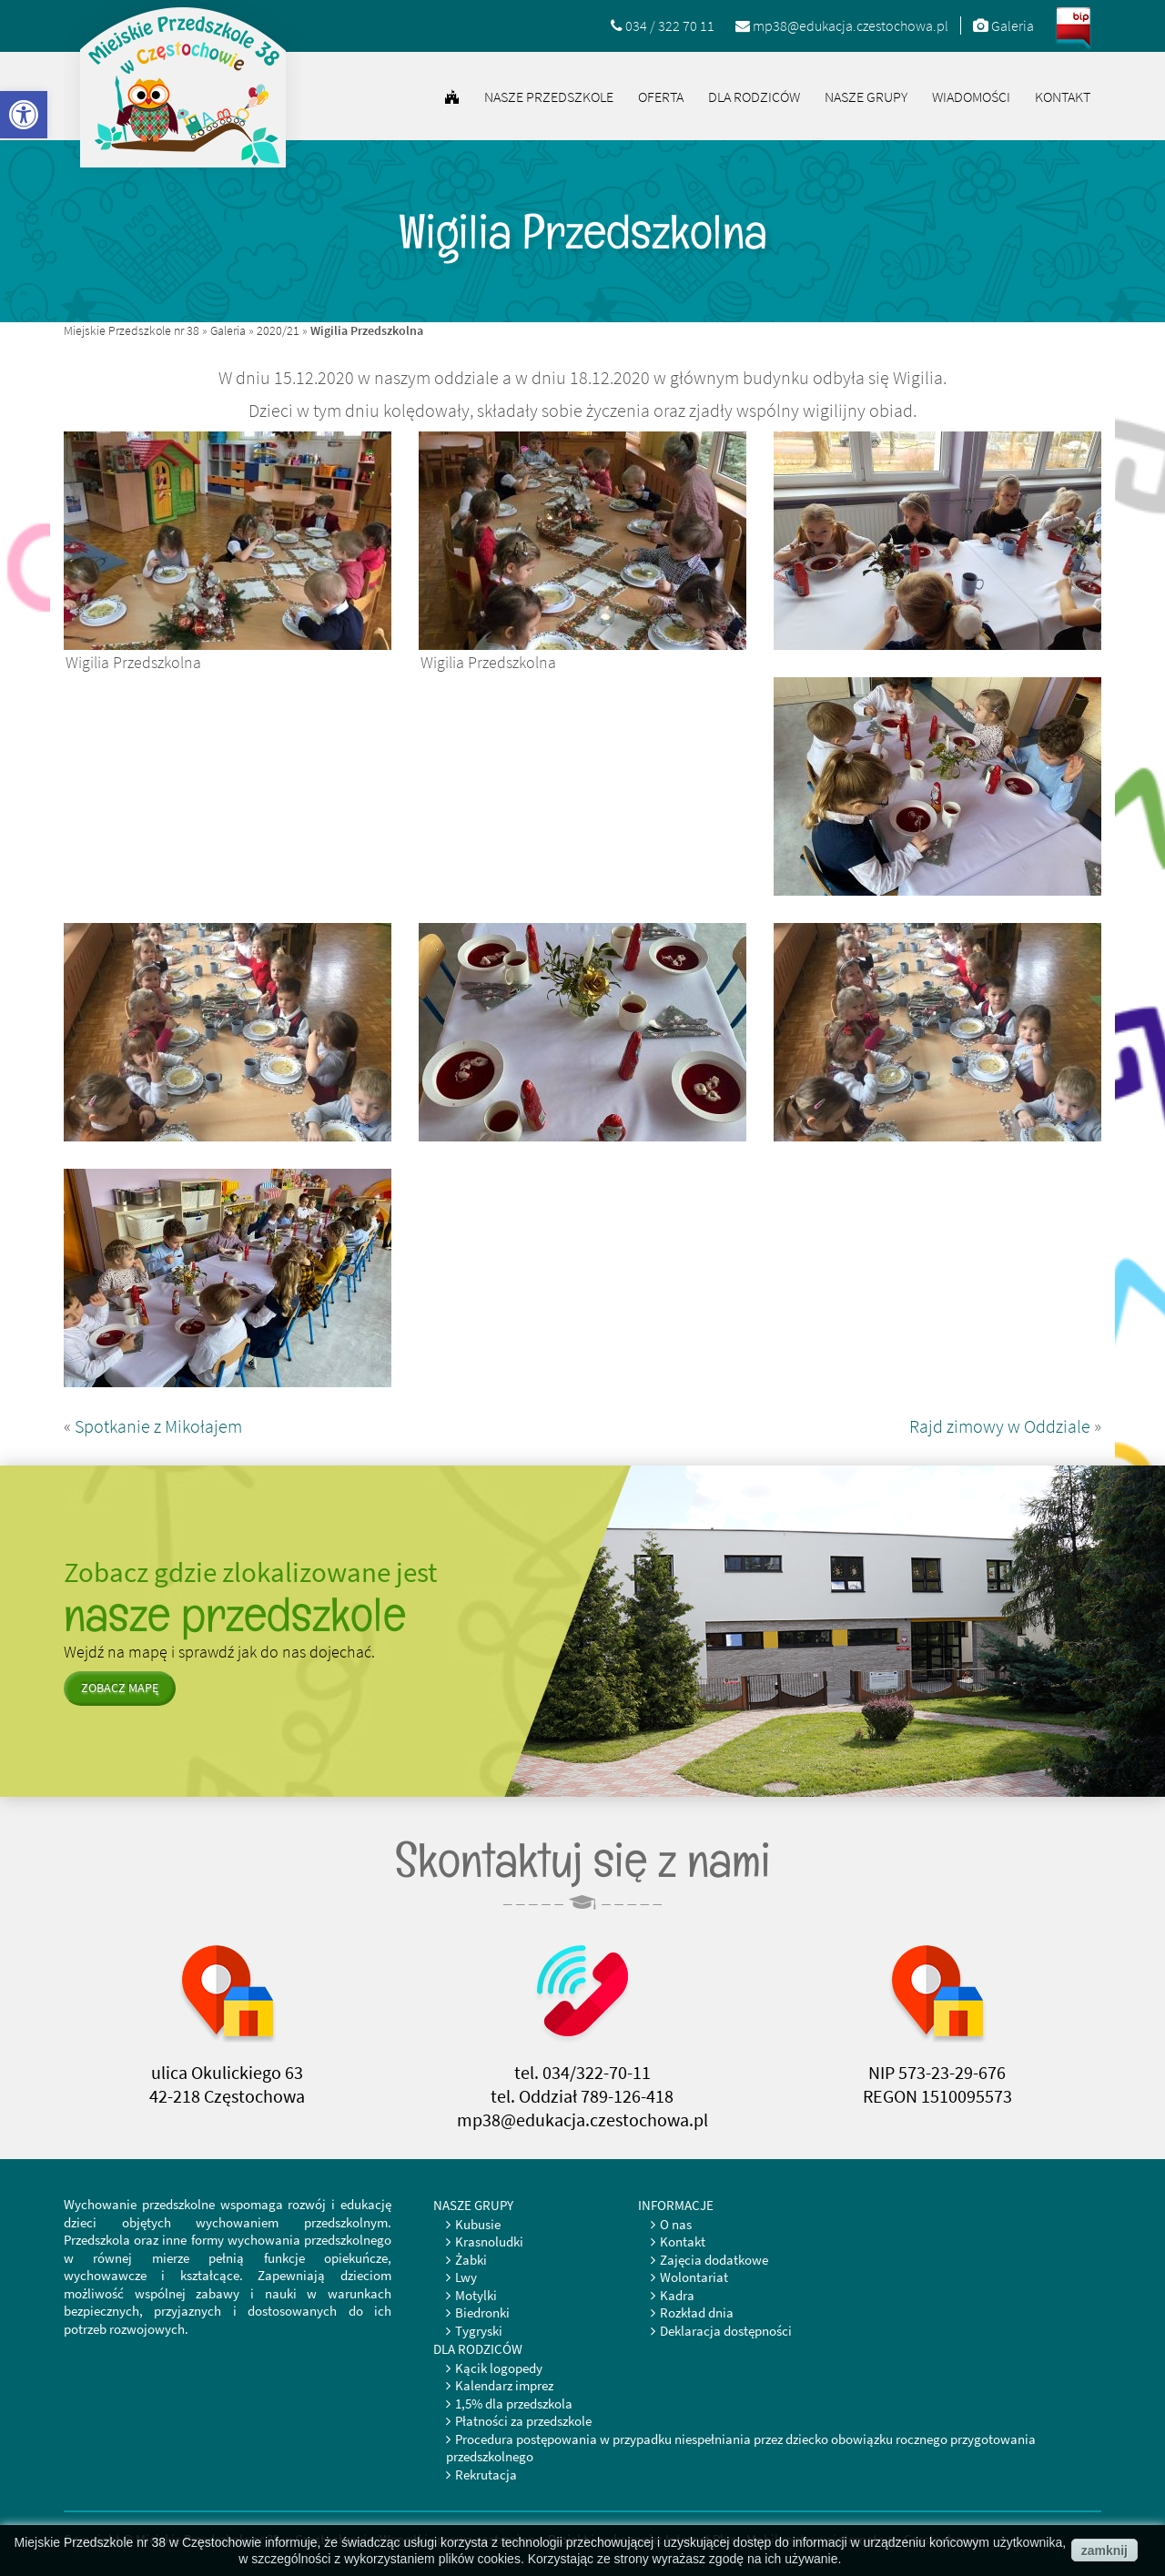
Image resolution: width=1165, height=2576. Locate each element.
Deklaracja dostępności (726, 2330)
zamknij (1104, 2550)
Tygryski (478, 2330)
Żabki (471, 2259)
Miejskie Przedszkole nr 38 (131, 330)
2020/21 (278, 330)
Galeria (228, 330)
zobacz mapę (119, 1687)
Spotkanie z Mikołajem (158, 1426)
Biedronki (482, 2312)
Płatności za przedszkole (523, 2420)
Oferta (661, 96)
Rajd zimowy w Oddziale (999, 1426)
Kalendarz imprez (504, 2385)
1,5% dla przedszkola (513, 2403)
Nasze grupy (866, 96)
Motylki (476, 2295)
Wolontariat (694, 2277)
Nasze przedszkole (548, 96)
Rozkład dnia (697, 2312)
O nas (676, 2224)
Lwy (466, 2277)
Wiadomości (971, 96)
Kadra (677, 2295)
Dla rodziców (754, 96)
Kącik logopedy (498, 2368)
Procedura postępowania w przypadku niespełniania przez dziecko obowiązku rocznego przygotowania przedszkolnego (741, 2448)
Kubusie (478, 2224)
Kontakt (1062, 96)
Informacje (676, 2205)
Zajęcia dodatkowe (714, 2259)
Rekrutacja (486, 2474)
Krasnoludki (489, 2241)
